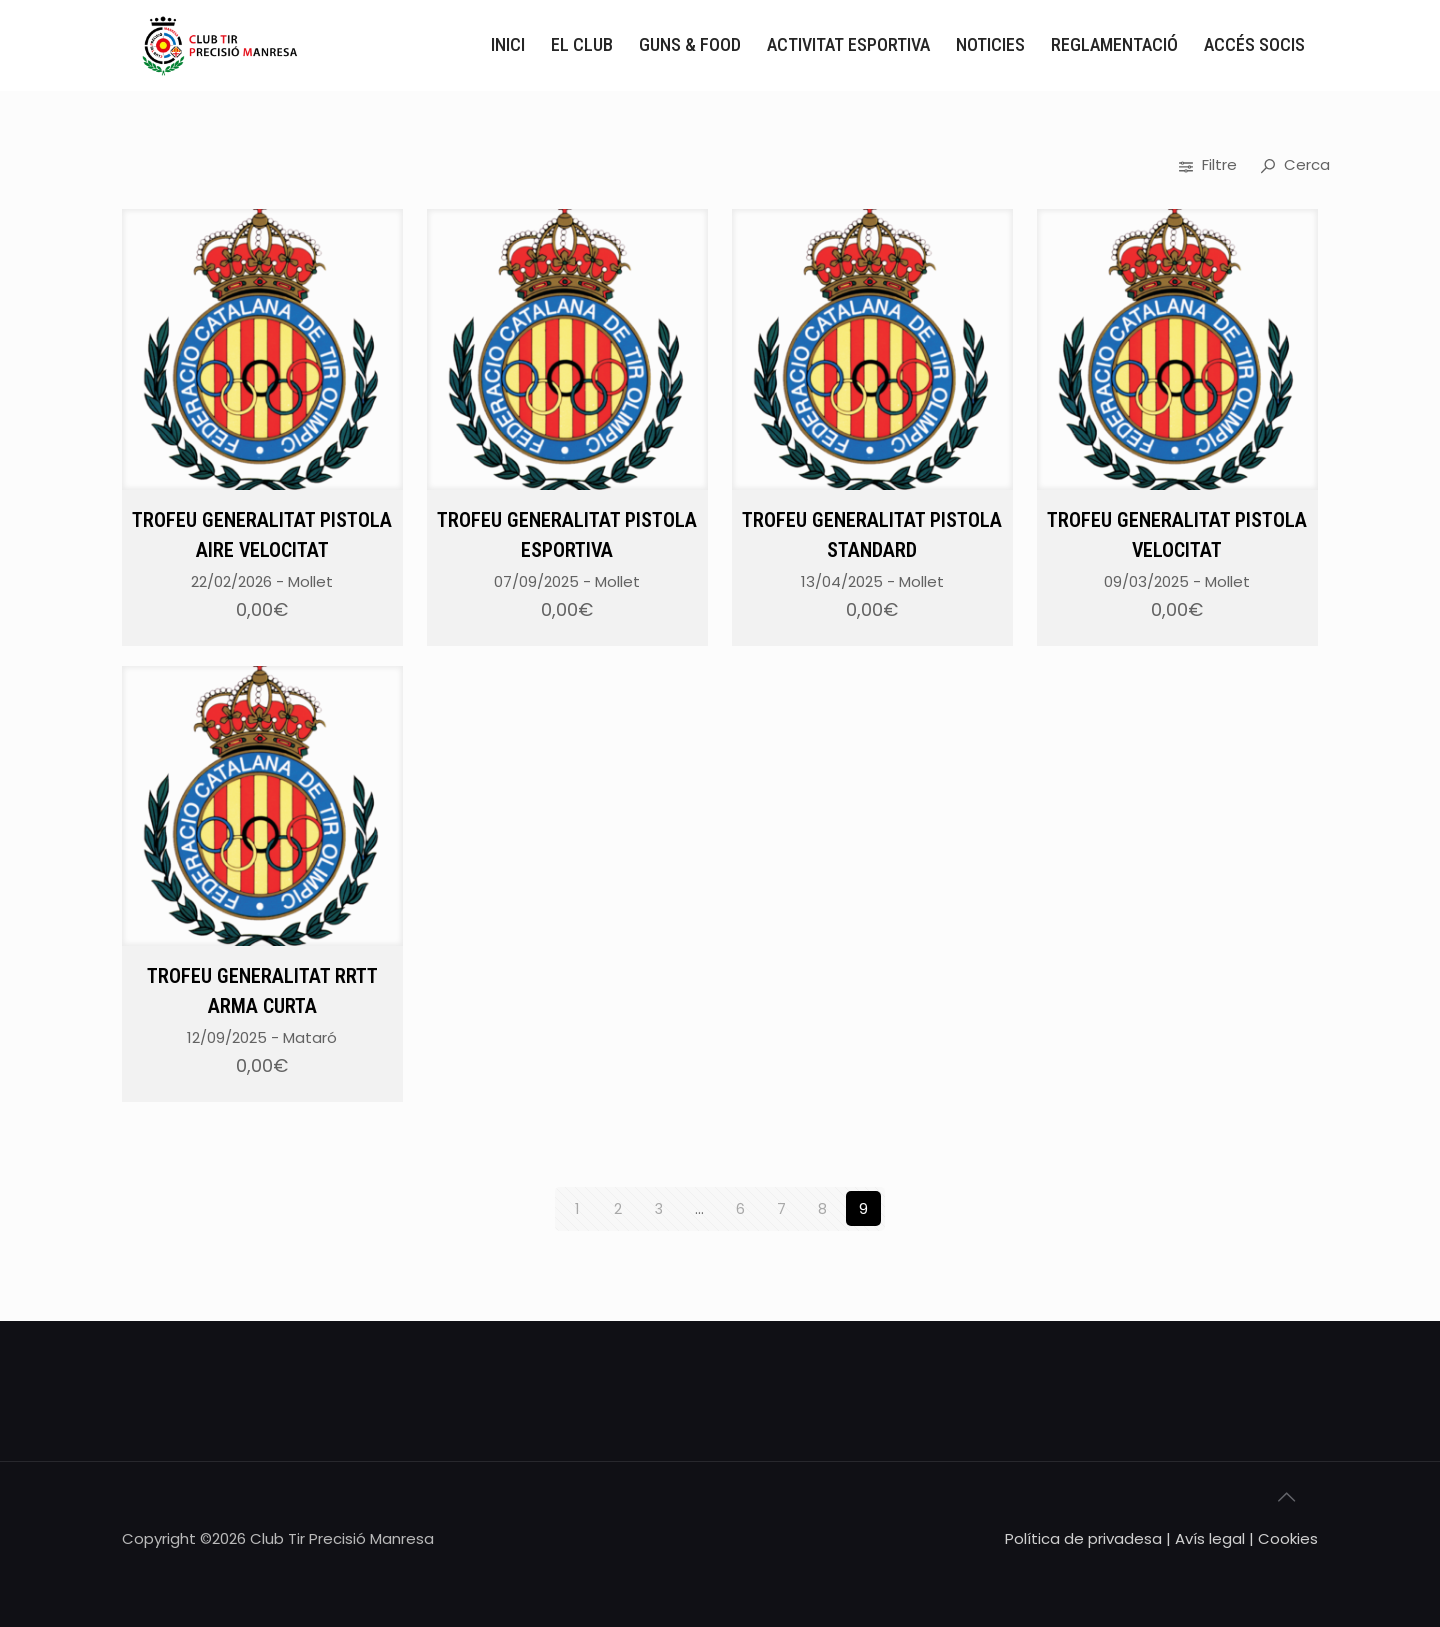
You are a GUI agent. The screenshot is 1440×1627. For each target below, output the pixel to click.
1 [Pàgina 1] (576, 1208)
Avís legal (1210, 1537)
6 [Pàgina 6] (740, 1208)
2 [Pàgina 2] (618, 1208)
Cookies (1288, 1537)
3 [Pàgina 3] (658, 1208)
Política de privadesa (1083, 1537)
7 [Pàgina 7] (781, 1208)
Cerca (1295, 164)
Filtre (1210, 164)
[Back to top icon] (1297, 1503)
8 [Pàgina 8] (822, 1208)
